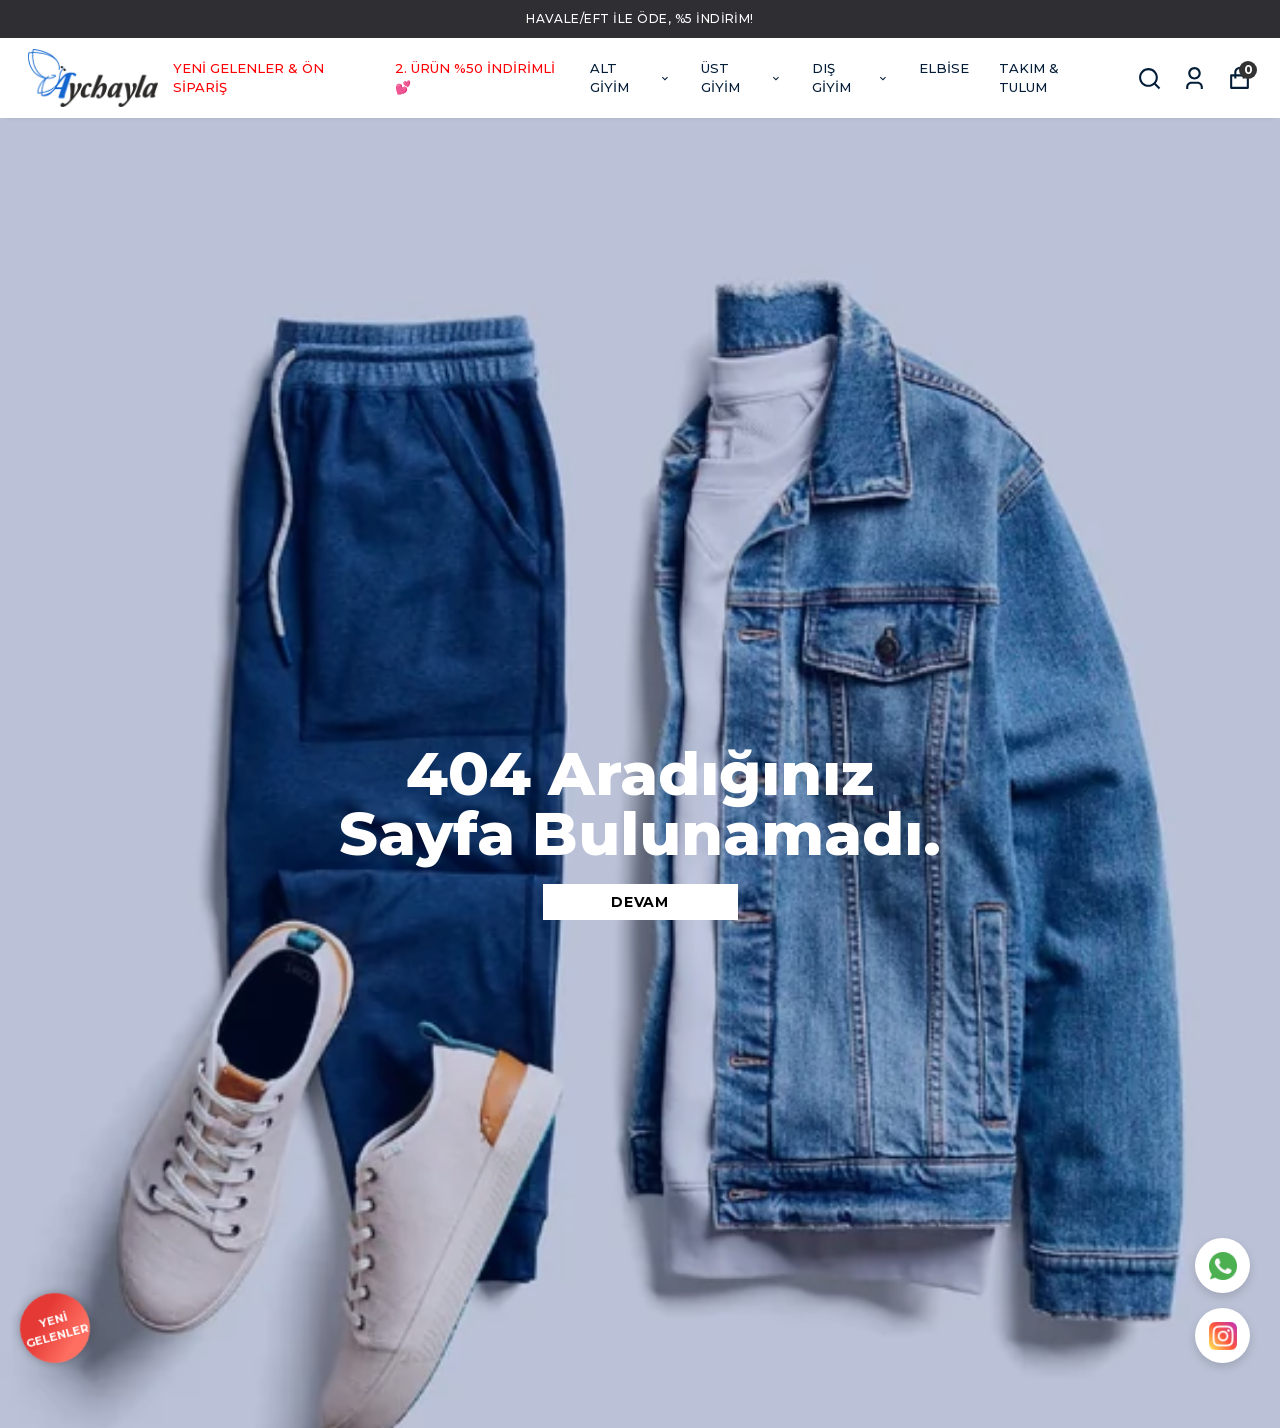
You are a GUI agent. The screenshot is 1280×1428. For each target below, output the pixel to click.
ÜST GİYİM (742, 78)
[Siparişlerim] (1194, 78)
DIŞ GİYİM (850, 78)
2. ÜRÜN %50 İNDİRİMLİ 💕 (475, 78)
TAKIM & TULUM (1029, 78)
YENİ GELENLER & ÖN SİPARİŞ (248, 78)
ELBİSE (944, 68)
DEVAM (640, 902)
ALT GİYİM (630, 78)
